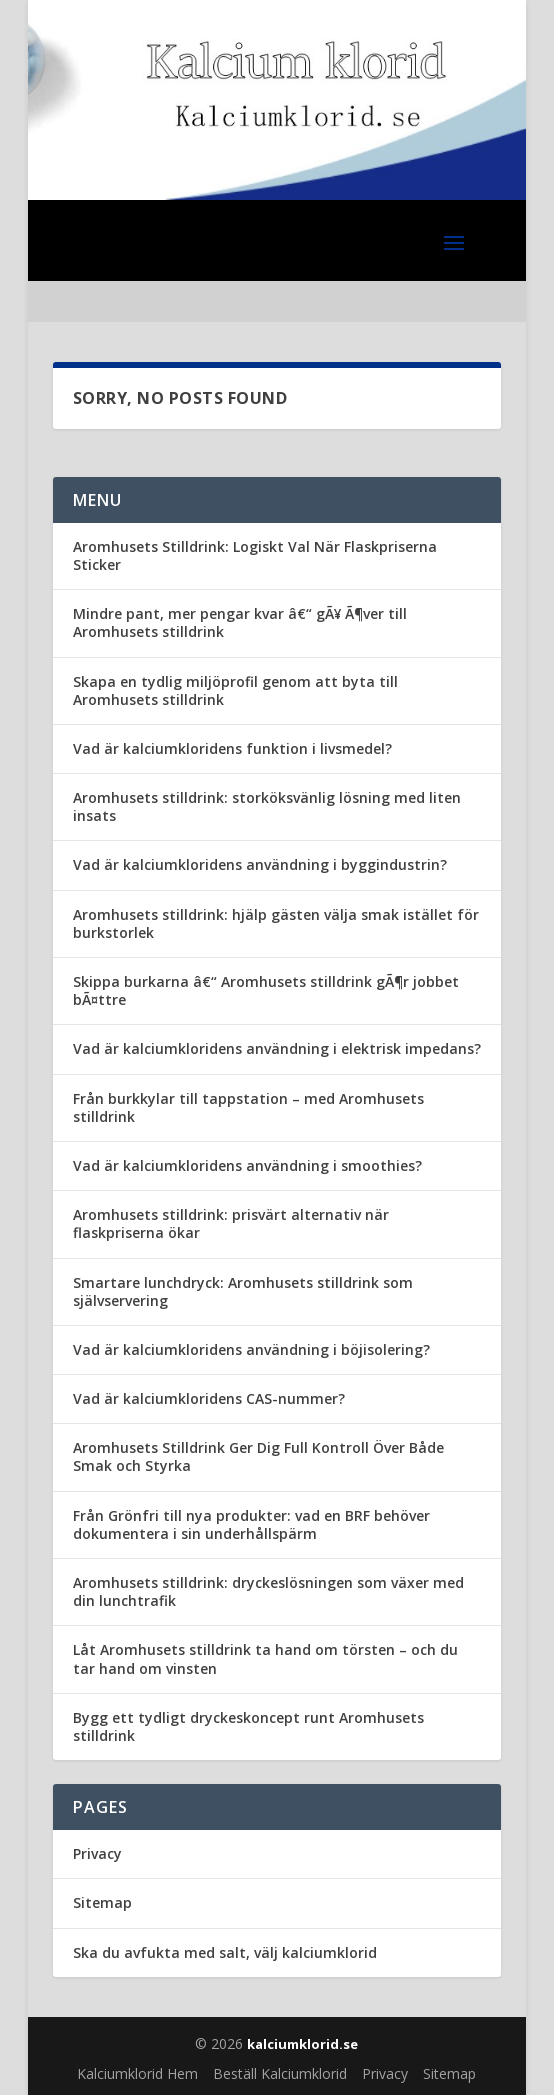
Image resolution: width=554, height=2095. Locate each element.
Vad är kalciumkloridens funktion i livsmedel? (232, 748)
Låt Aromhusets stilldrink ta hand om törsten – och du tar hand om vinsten (265, 1658)
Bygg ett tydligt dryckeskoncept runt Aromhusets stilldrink (248, 1726)
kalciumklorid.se (302, 2044)
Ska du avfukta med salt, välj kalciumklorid (225, 1952)
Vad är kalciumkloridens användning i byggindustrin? (260, 864)
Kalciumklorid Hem (137, 2073)
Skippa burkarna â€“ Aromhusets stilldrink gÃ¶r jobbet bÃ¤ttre (266, 990)
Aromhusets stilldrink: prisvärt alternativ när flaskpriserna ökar (231, 1223)
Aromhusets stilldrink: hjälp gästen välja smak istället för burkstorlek (276, 923)
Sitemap (102, 1902)
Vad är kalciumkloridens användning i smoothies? (247, 1165)
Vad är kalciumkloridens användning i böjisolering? (251, 1349)
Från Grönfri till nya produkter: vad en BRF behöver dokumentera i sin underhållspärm (251, 1524)
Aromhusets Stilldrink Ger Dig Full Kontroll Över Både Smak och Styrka (258, 1456)
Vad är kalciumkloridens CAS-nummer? (209, 1398)
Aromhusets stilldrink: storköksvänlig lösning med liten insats (267, 806)
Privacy (97, 1853)
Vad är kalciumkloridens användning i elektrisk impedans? (277, 1048)
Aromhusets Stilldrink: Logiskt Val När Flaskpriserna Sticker (255, 555)
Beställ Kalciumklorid (280, 2073)
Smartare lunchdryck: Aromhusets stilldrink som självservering (243, 1291)
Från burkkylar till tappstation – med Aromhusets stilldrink (248, 1107)
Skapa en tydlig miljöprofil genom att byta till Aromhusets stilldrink (235, 690)
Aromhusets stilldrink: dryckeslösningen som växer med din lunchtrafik (268, 1591)
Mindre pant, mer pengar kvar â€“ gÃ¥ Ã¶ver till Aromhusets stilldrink (240, 622)
